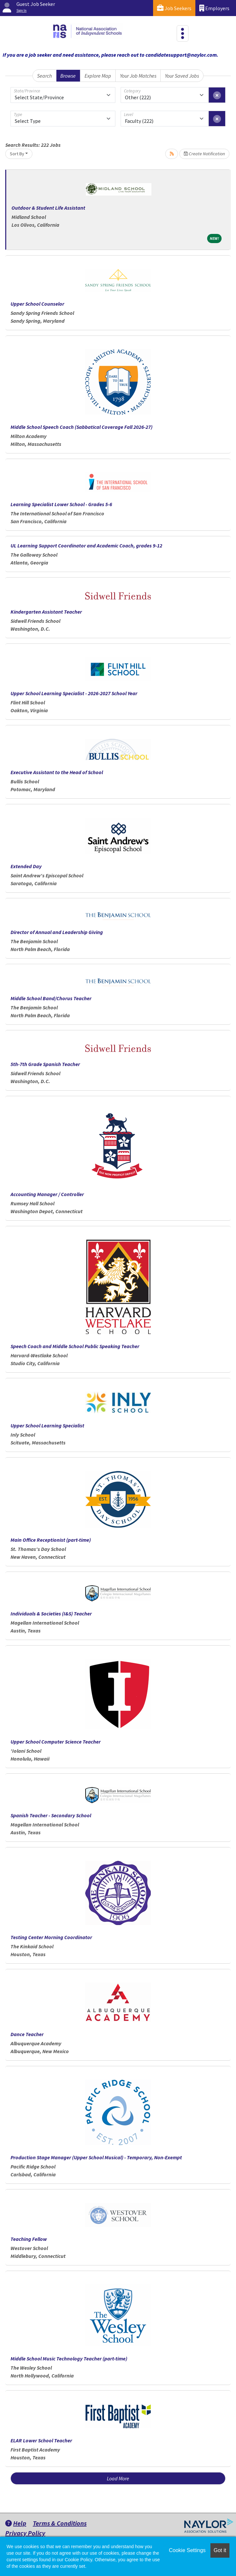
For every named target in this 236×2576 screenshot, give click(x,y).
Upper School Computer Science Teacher (55, 1741)
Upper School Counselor (37, 303)
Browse (68, 75)
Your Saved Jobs (182, 75)
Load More (118, 2478)
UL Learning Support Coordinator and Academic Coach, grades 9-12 (86, 545)
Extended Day (26, 866)
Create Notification (204, 154)
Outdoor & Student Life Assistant (48, 207)
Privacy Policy (25, 2533)
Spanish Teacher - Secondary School (50, 1815)
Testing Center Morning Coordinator (51, 1937)
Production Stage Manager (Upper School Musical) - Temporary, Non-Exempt (96, 2157)
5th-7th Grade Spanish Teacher (45, 1064)
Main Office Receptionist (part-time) (50, 1539)
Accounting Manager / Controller (47, 1194)
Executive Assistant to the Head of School (56, 772)
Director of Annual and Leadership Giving (56, 932)
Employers (214, 8)
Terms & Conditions (60, 2523)
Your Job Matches (138, 75)
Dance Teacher (27, 2034)
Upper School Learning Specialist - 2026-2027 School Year (73, 693)
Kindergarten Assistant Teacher (46, 611)
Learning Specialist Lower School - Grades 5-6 (61, 504)
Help (15, 2523)
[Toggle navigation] (182, 33)
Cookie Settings (187, 2550)
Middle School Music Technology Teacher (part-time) (68, 2358)
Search (44, 75)
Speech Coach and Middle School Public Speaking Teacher (74, 1346)
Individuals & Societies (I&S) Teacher (51, 1613)
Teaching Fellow (28, 2239)
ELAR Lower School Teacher (41, 2440)
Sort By (17, 154)
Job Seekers (174, 8)
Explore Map (98, 75)
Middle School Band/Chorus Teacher (50, 998)
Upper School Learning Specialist (47, 1425)
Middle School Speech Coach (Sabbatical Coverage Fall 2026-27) (81, 427)
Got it (220, 2550)
